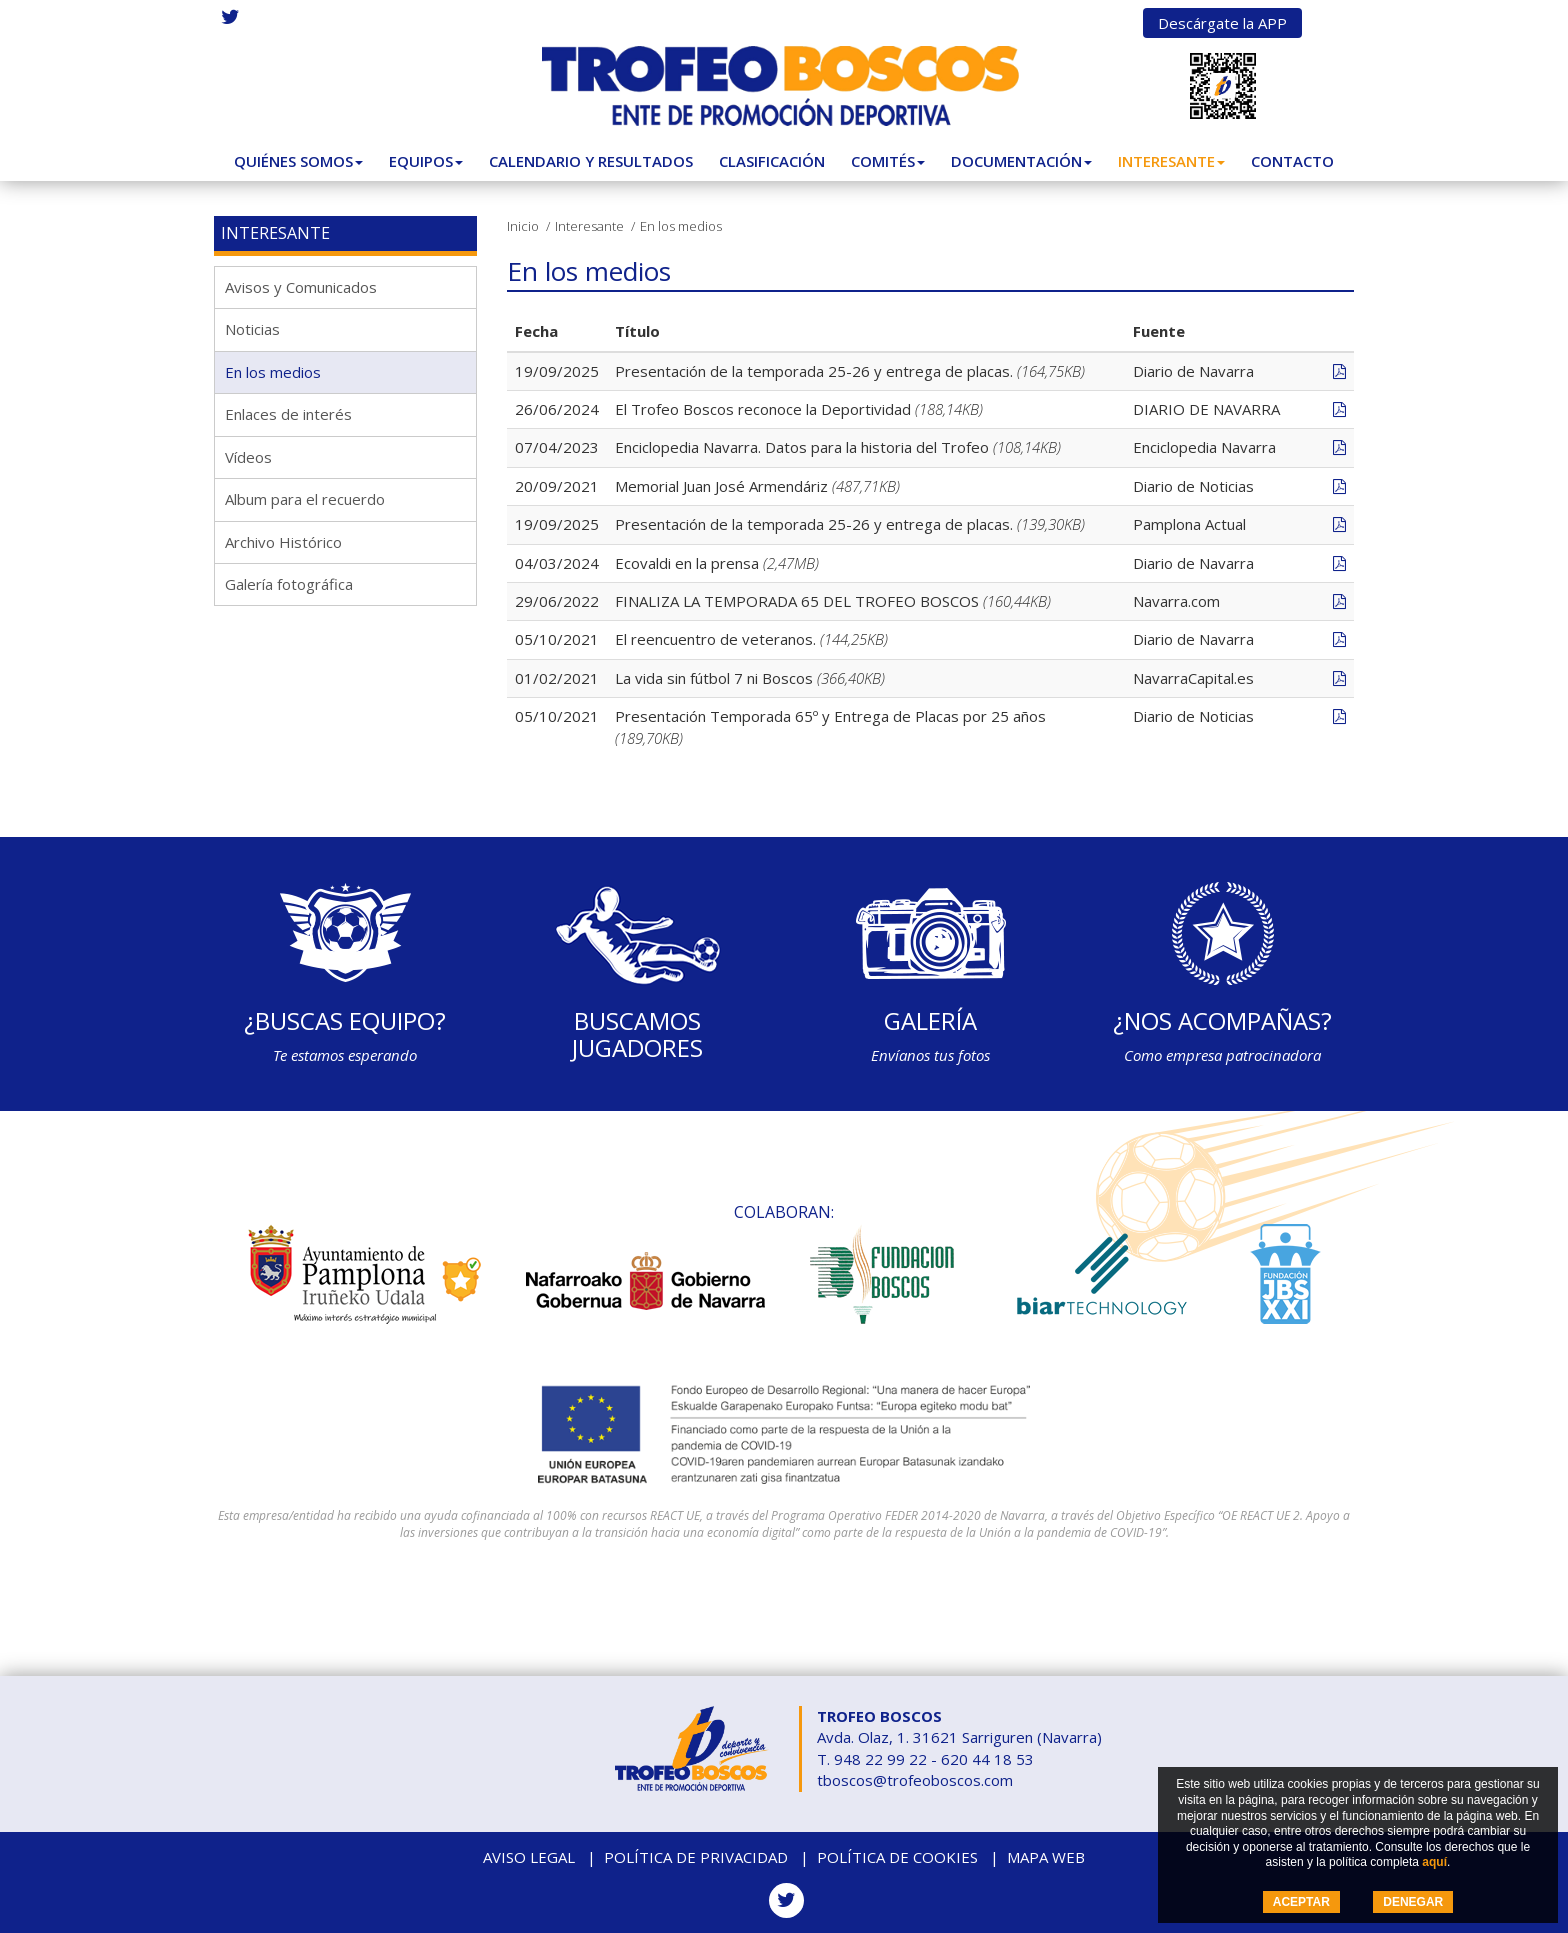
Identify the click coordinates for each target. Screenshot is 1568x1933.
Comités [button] (888, 161)
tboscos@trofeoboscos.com (915, 1780)
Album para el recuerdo (305, 499)
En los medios (273, 372)
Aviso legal (529, 1857)
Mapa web (1046, 1857)
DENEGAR (1413, 1902)
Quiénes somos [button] (298, 161)
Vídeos (248, 457)
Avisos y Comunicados (301, 287)
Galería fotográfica (289, 584)
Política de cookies (897, 1857)
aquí (1434, 1862)
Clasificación (772, 161)
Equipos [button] (426, 161)
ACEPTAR (1301, 1902)
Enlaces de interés (288, 414)
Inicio (523, 226)
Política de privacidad (696, 1857)
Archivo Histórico (283, 542)
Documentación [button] (1021, 161)
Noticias (252, 329)
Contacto (1292, 161)
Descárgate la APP (1222, 23)
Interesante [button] (1171, 161)
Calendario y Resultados (591, 161)
